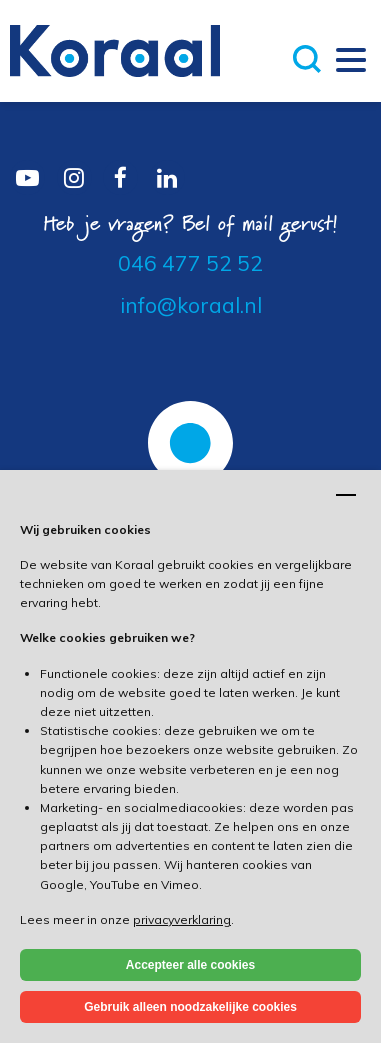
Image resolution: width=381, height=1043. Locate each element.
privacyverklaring (182, 919)
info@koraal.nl (191, 305)
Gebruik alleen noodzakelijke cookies (190, 1007)
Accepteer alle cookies (190, 965)
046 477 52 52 (190, 263)
